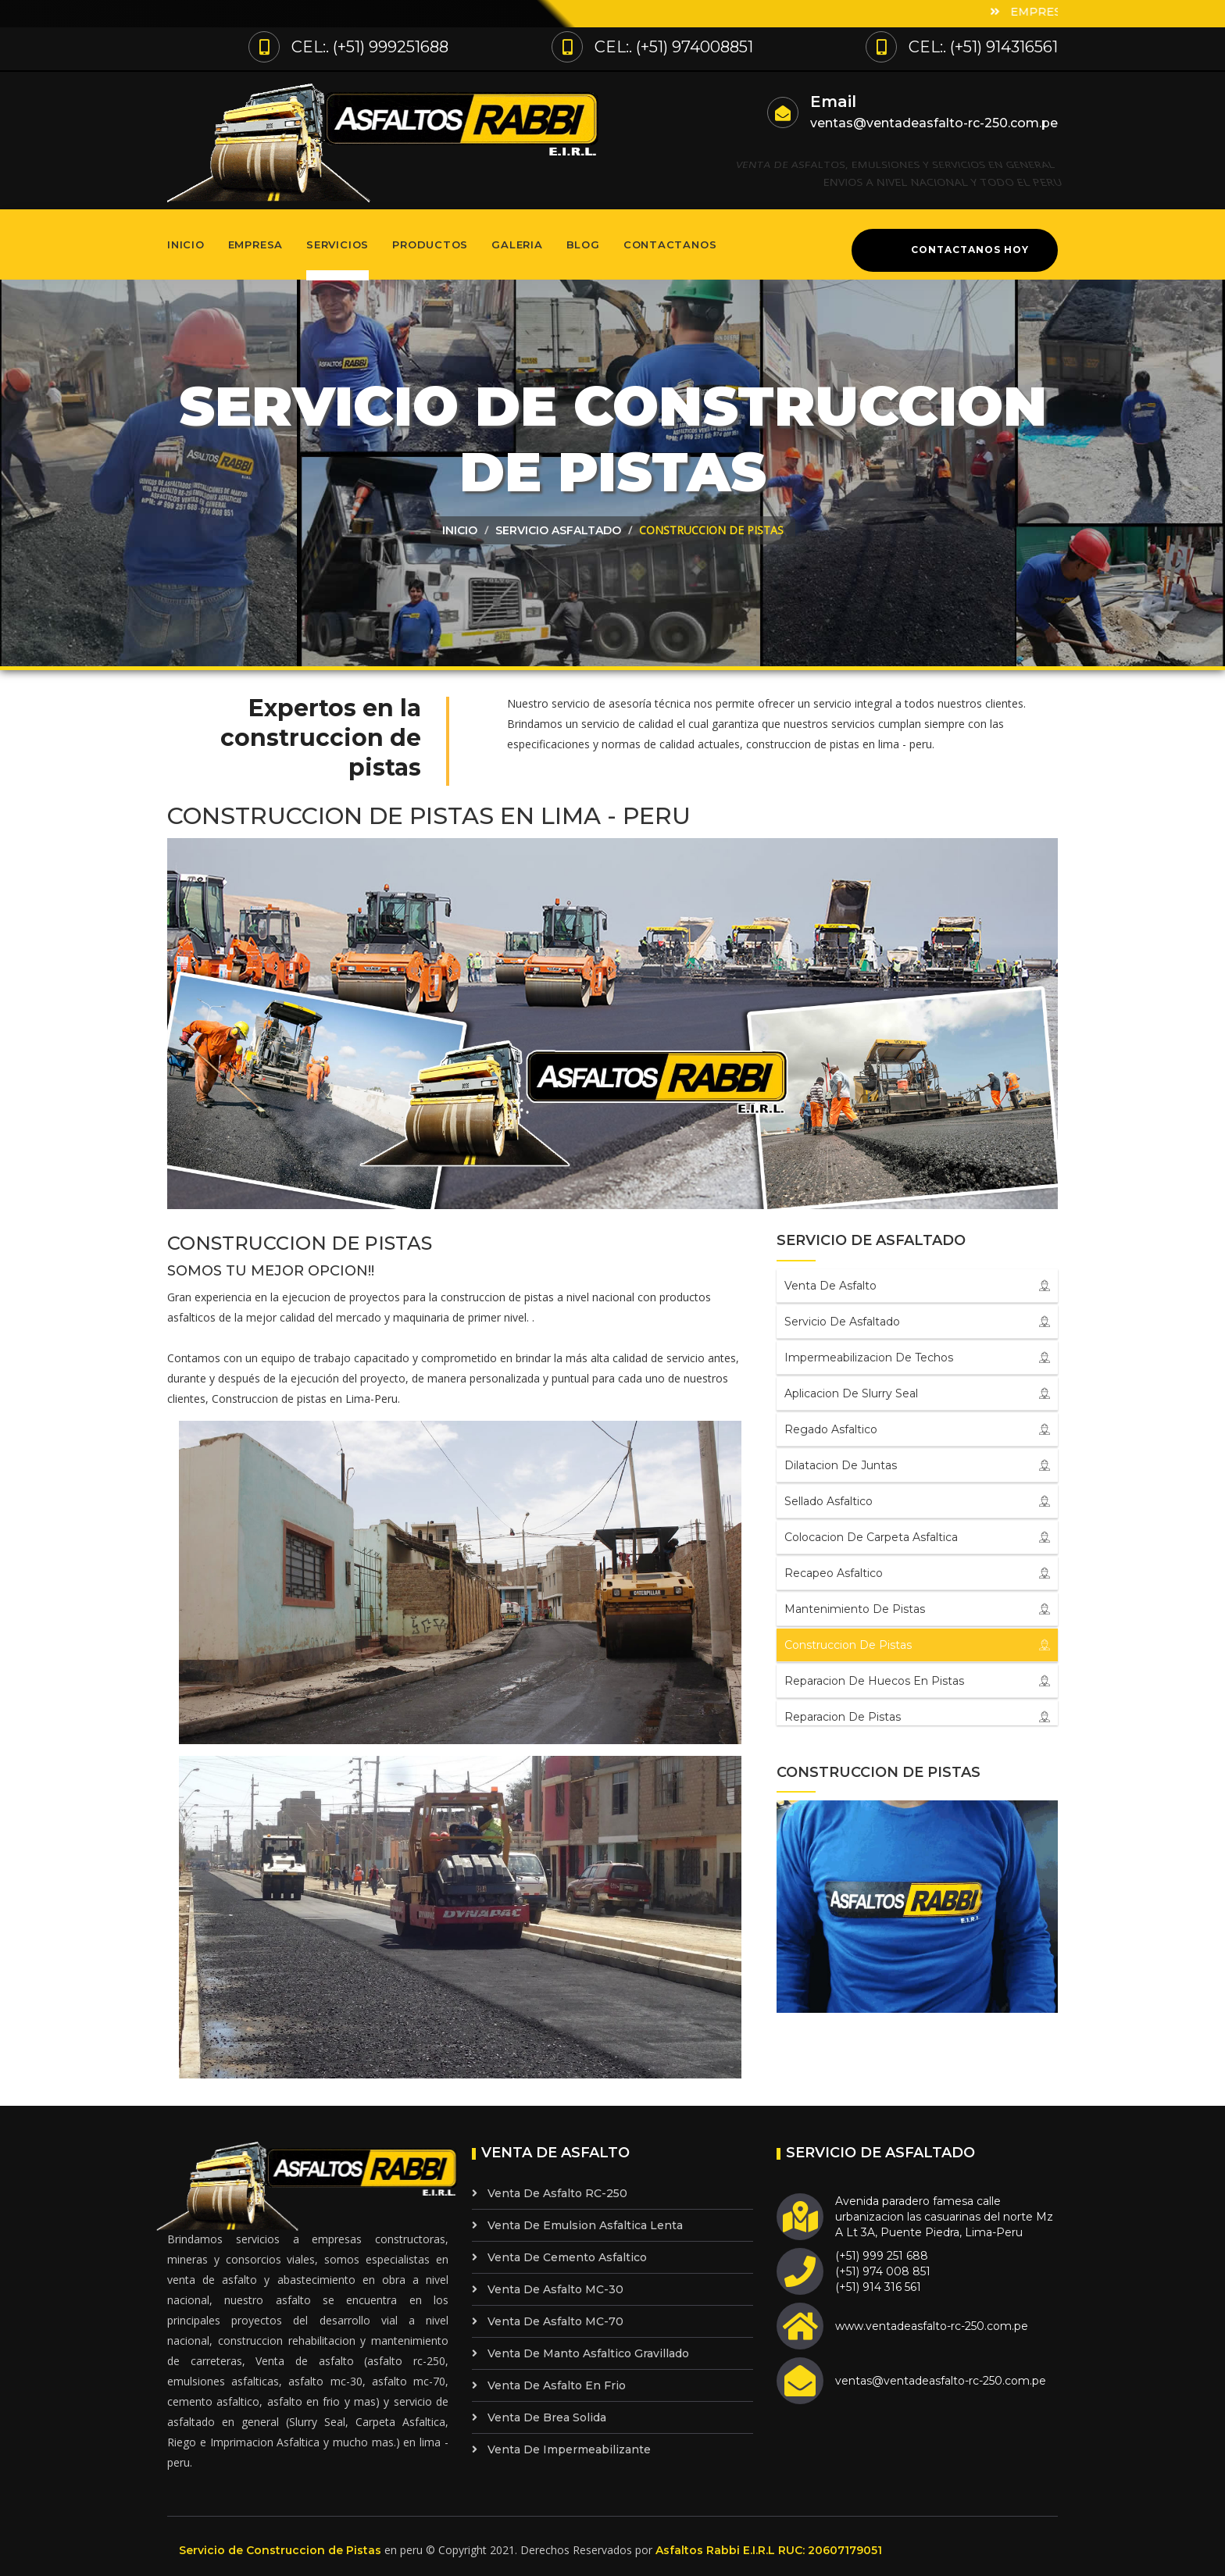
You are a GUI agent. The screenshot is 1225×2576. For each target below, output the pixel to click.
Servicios (337, 244)
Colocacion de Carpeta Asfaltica (917, 1537)
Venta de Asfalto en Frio (557, 2385)
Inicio (186, 244)
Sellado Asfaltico (917, 1501)
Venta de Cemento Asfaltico (567, 2257)
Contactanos (670, 244)
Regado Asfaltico (917, 1429)
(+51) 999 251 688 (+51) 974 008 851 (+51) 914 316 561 (882, 2271)
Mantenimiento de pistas (917, 1609)
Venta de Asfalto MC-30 (555, 2289)
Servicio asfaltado (558, 530)
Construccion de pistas (917, 1645)
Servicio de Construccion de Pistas (280, 2550)
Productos (430, 244)
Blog (583, 244)
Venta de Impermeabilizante (569, 2449)
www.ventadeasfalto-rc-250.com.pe (931, 2326)
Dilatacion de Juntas (917, 1465)
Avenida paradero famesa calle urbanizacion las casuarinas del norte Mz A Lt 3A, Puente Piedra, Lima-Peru (944, 2216)
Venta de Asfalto (917, 1285)
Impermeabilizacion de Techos (917, 1357)
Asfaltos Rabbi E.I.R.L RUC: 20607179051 (768, 2550)
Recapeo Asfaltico (917, 1573)
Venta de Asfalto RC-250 (557, 2193)
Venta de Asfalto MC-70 (555, 2321)
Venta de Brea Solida (547, 2417)
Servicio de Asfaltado (917, 1321)
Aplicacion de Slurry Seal (917, 1393)
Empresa (255, 244)
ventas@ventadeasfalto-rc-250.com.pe (934, 123)
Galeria (516, 244)
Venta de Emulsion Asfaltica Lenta (585, 2225)
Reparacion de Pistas (917, 1717)
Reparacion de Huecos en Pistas (917, 1681)
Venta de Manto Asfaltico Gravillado (588, 2353)
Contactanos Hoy (954, 250)
